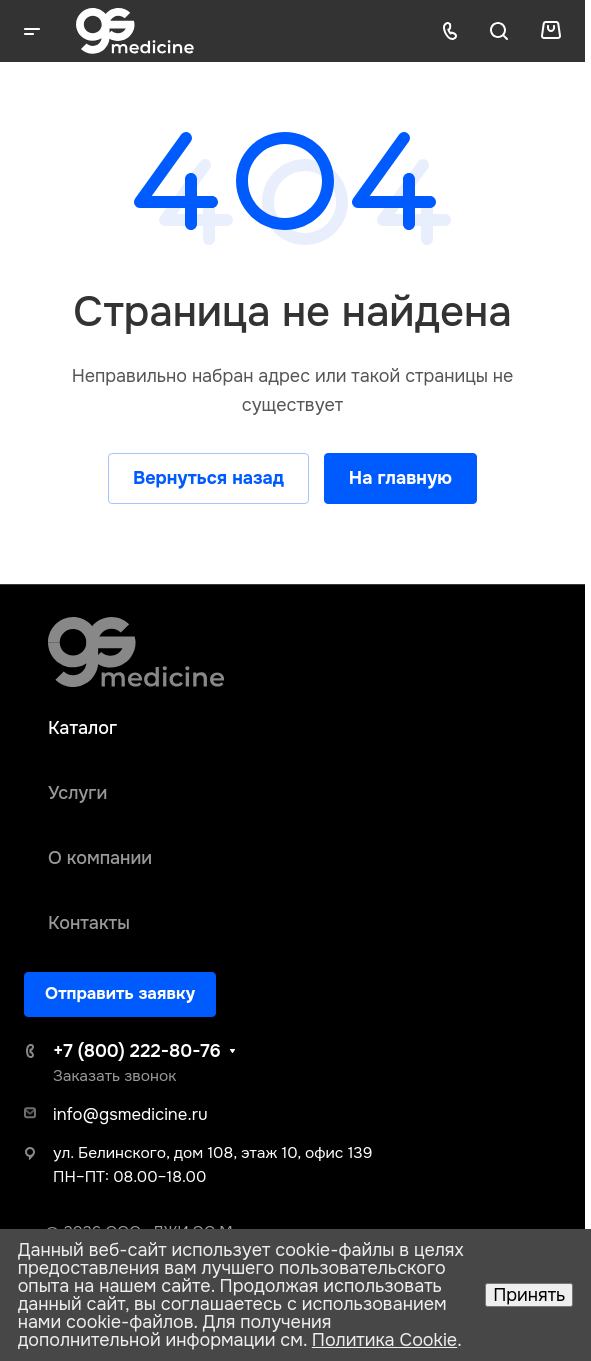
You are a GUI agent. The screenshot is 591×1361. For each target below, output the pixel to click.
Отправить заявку (120, 993)
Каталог (82, 728)
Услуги (77, 793)
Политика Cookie (384, 1340)
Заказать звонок (114, 1076)
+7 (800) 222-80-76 (137, 1051)
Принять (529, 1295)
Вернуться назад (208, 478)
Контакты (89, 923)
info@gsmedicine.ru (130, 1114)
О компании (100, 858)
